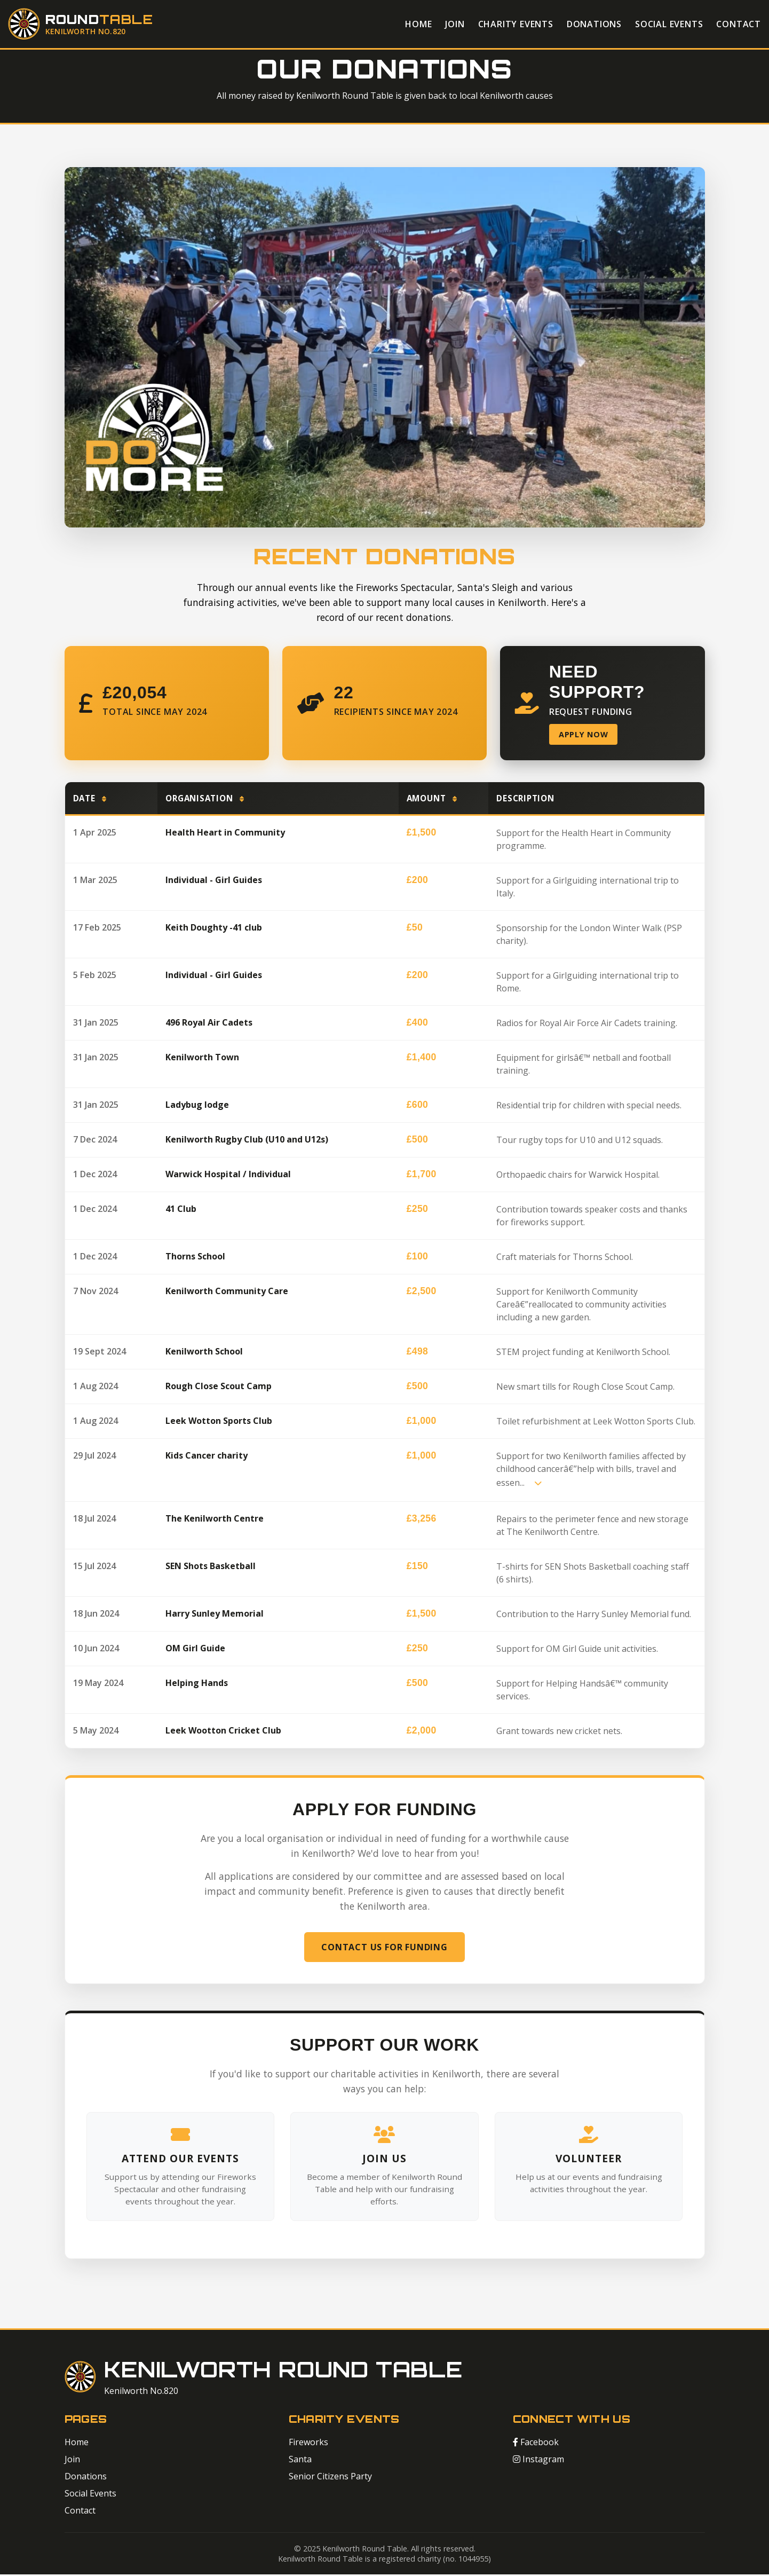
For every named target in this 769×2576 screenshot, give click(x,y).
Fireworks (308, 2443)
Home (418, 24)
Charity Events (515, 24)
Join (454, 24)
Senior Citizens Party (330, 2478)
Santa (300, 2461)
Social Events (669, 24)
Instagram (538, 2461)
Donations (594, 24)
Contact (738, 24)
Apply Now (584, 735)
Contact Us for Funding (384, 1948)
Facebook (536, 2443)
